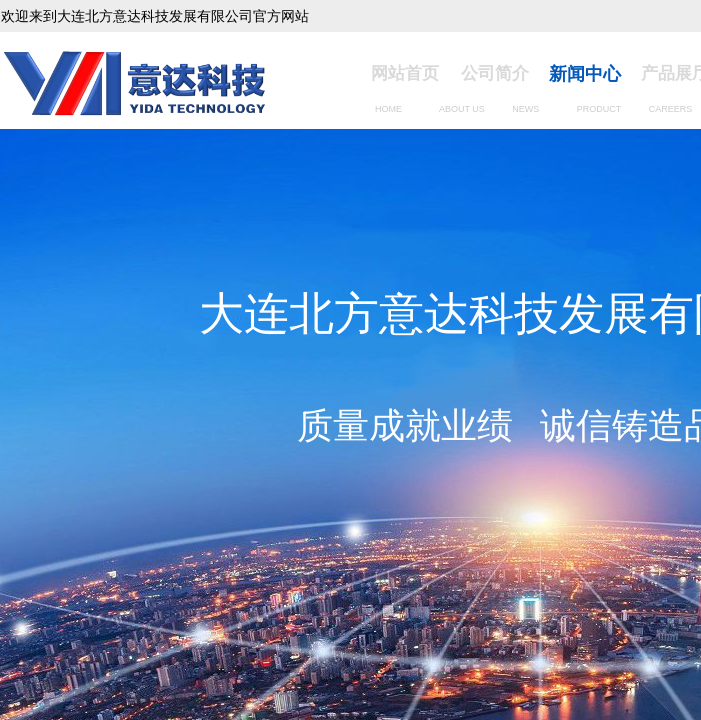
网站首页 (405, 73)
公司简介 (495, 73)
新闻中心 (585, 74)
